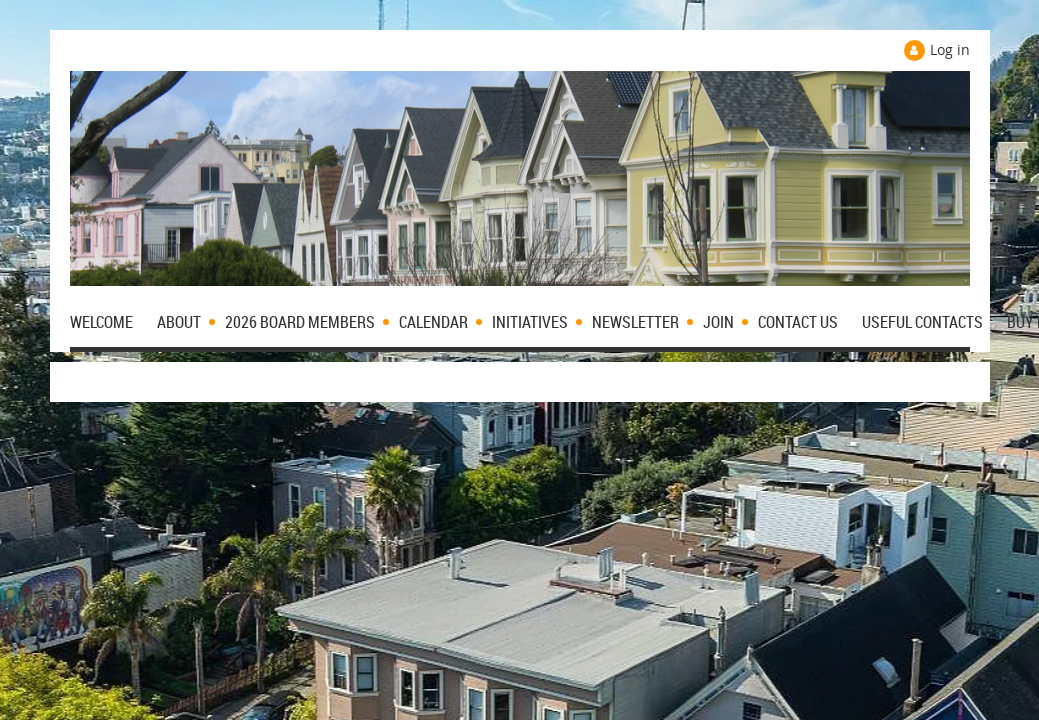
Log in (950, 49)
